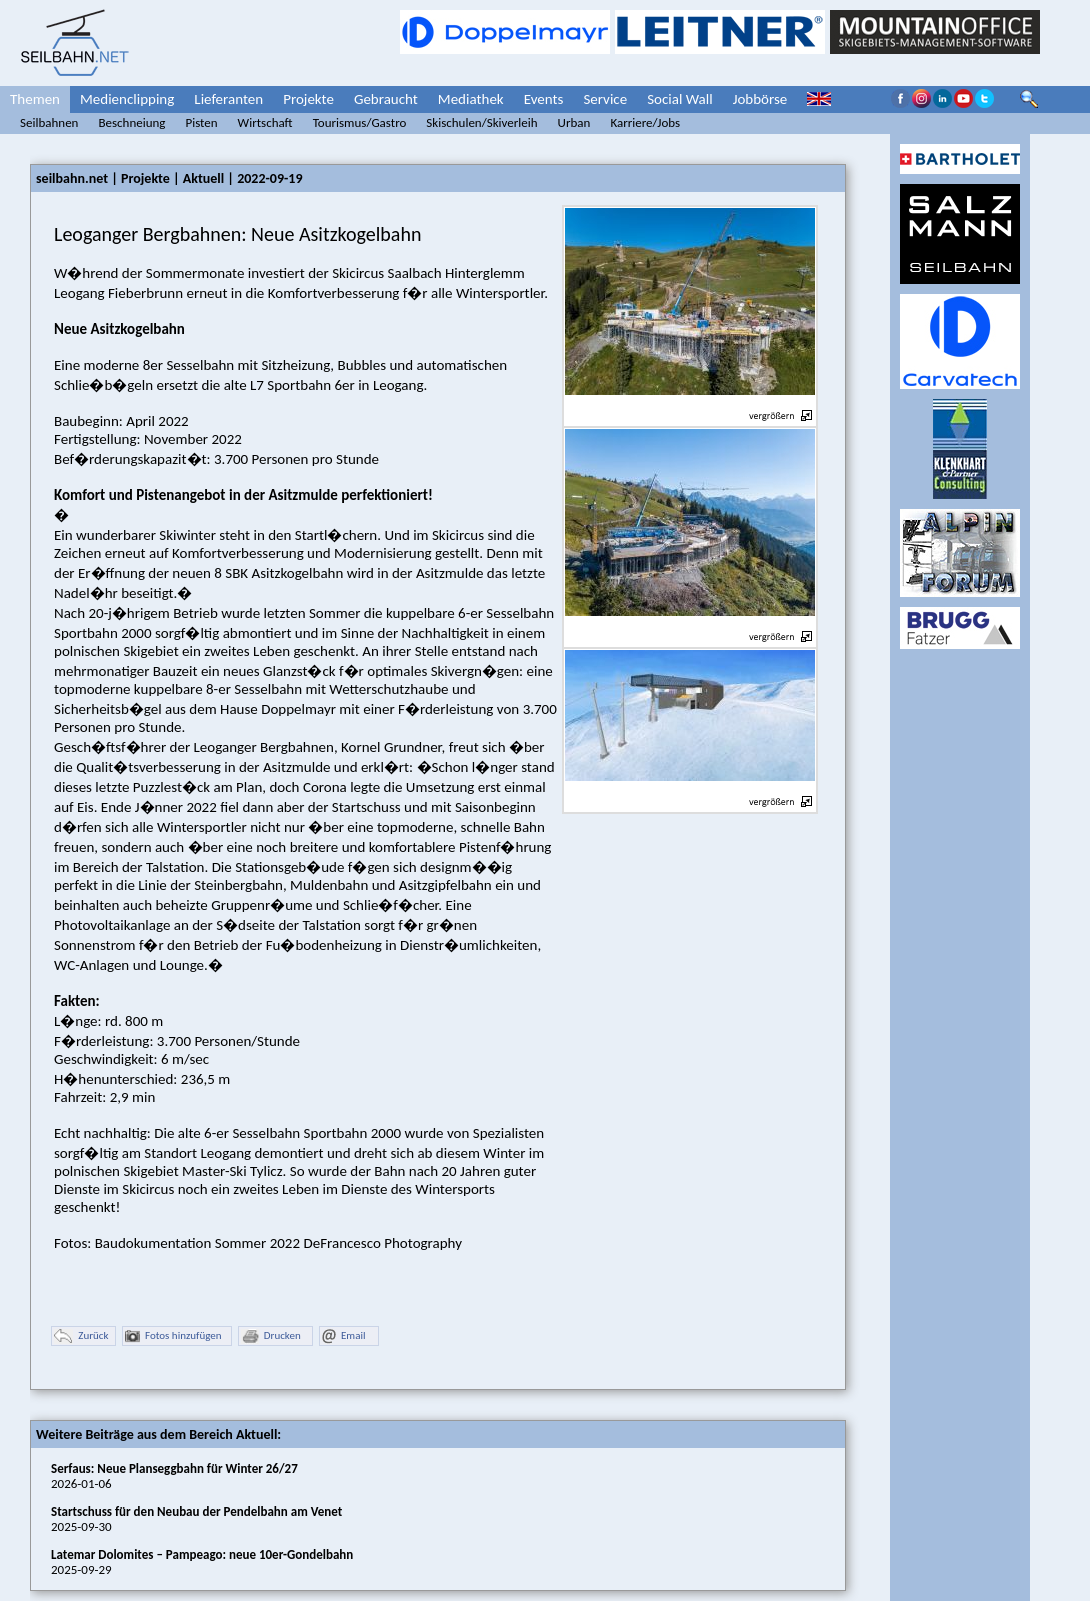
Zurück (81, 1336)
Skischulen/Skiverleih (481, 122)
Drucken (271, 1336)
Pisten (201, 122)
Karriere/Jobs (645, 122)
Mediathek (471, 99)
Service (605, 99)
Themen (35, 99)
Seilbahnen (49, 122)
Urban (574, 122)
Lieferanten (228, 99)
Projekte (308, 99)
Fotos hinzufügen (173, 1336)
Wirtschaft (265, 122)
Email (343, 1336)
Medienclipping (127, 99)
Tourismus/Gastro (360, 122)
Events (544, 99)
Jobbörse (760, 99)
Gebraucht (386, 99)
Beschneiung (131, 122)
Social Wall (680, 99)
